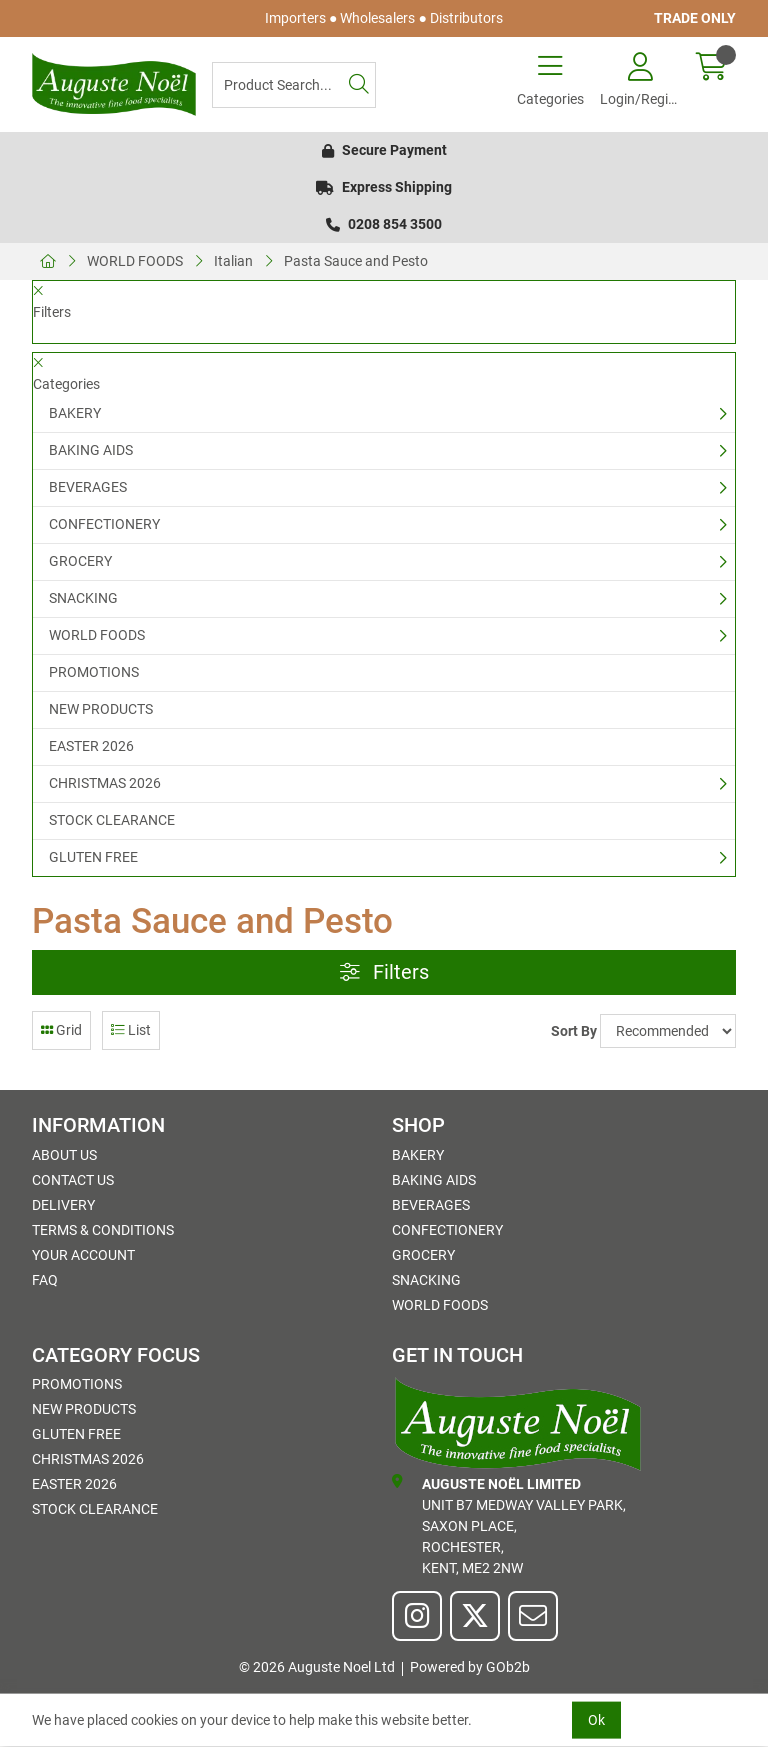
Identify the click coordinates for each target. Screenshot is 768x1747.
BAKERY (75, 413)
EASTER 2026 (91, 746)
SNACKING (83, 598)
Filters (384, 972)
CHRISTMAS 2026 (105, 783)
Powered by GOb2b (470, 1667)
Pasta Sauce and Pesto (356, 261)
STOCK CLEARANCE (112, 820)
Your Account (83, 1255)
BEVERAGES (88, 487)
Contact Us (73, 1180)
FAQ (45, 1280)
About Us (64, 1155)
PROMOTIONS (94, 672)
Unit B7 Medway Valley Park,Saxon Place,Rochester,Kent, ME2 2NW (509, 1525)
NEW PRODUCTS (101, 709)
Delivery (63, 1205)
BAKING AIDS (91, 450)
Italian (233, 261)
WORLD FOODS (135, 261)
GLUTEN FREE (93, 857)
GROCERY (80, 561)
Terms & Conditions (103, 1230)
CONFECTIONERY (104, 524)
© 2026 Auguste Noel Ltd (317, 1667)
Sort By (574, 1031)
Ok (596, 1720)
